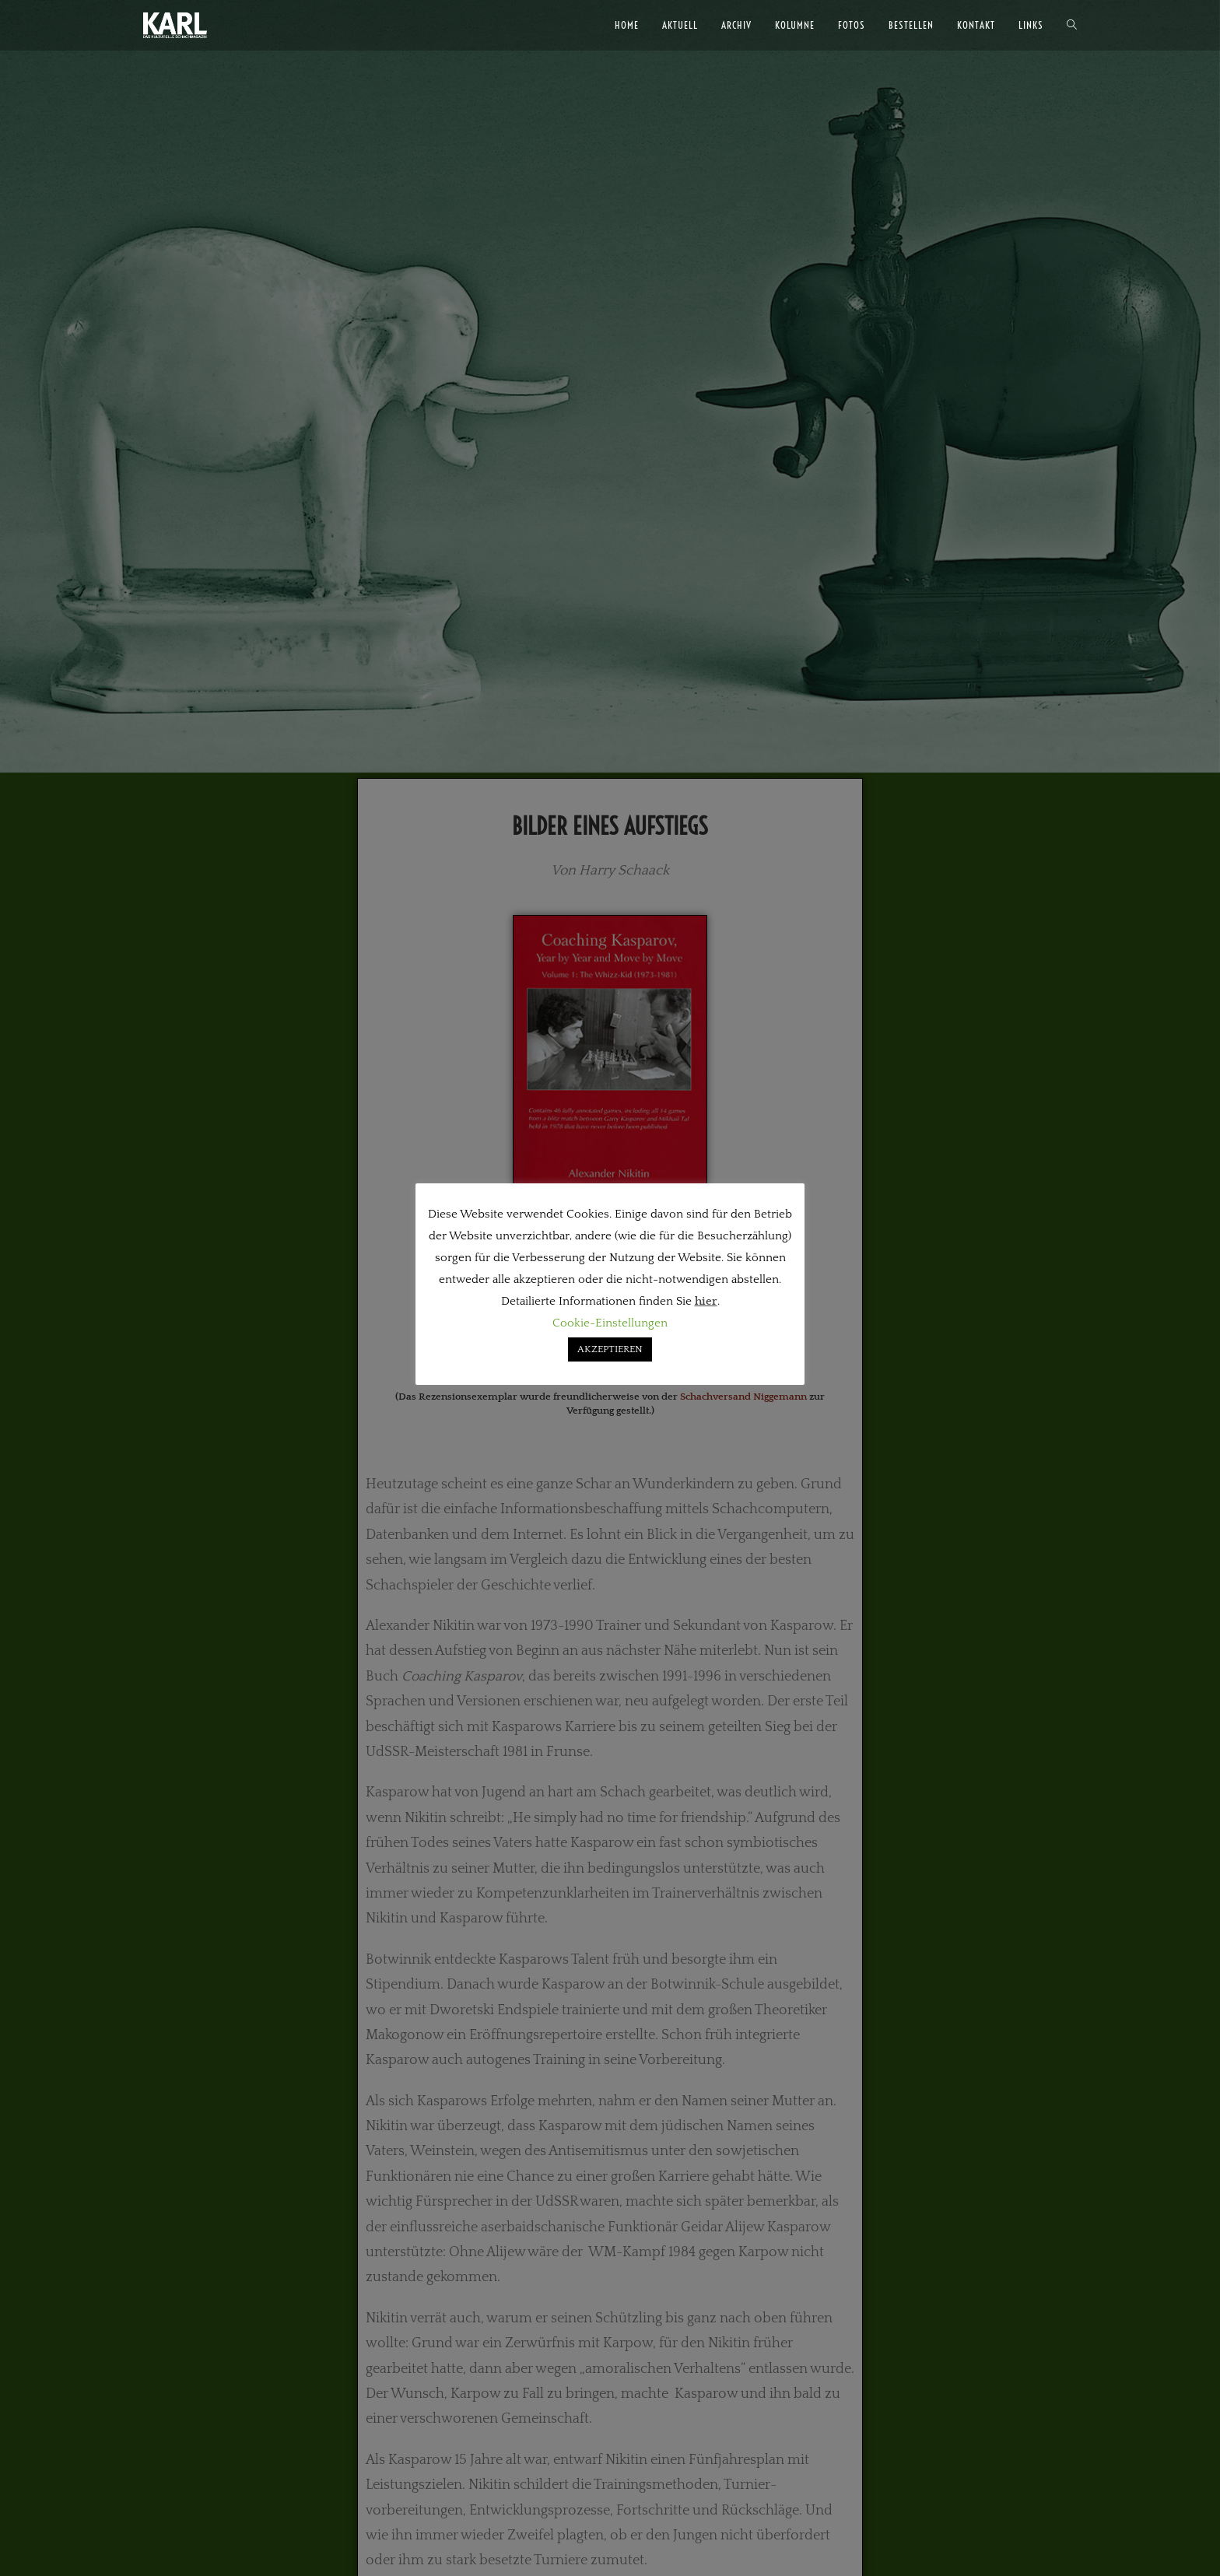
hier (706, 1301)
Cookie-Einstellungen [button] (610, 1323)
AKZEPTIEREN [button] (610, 1349)
